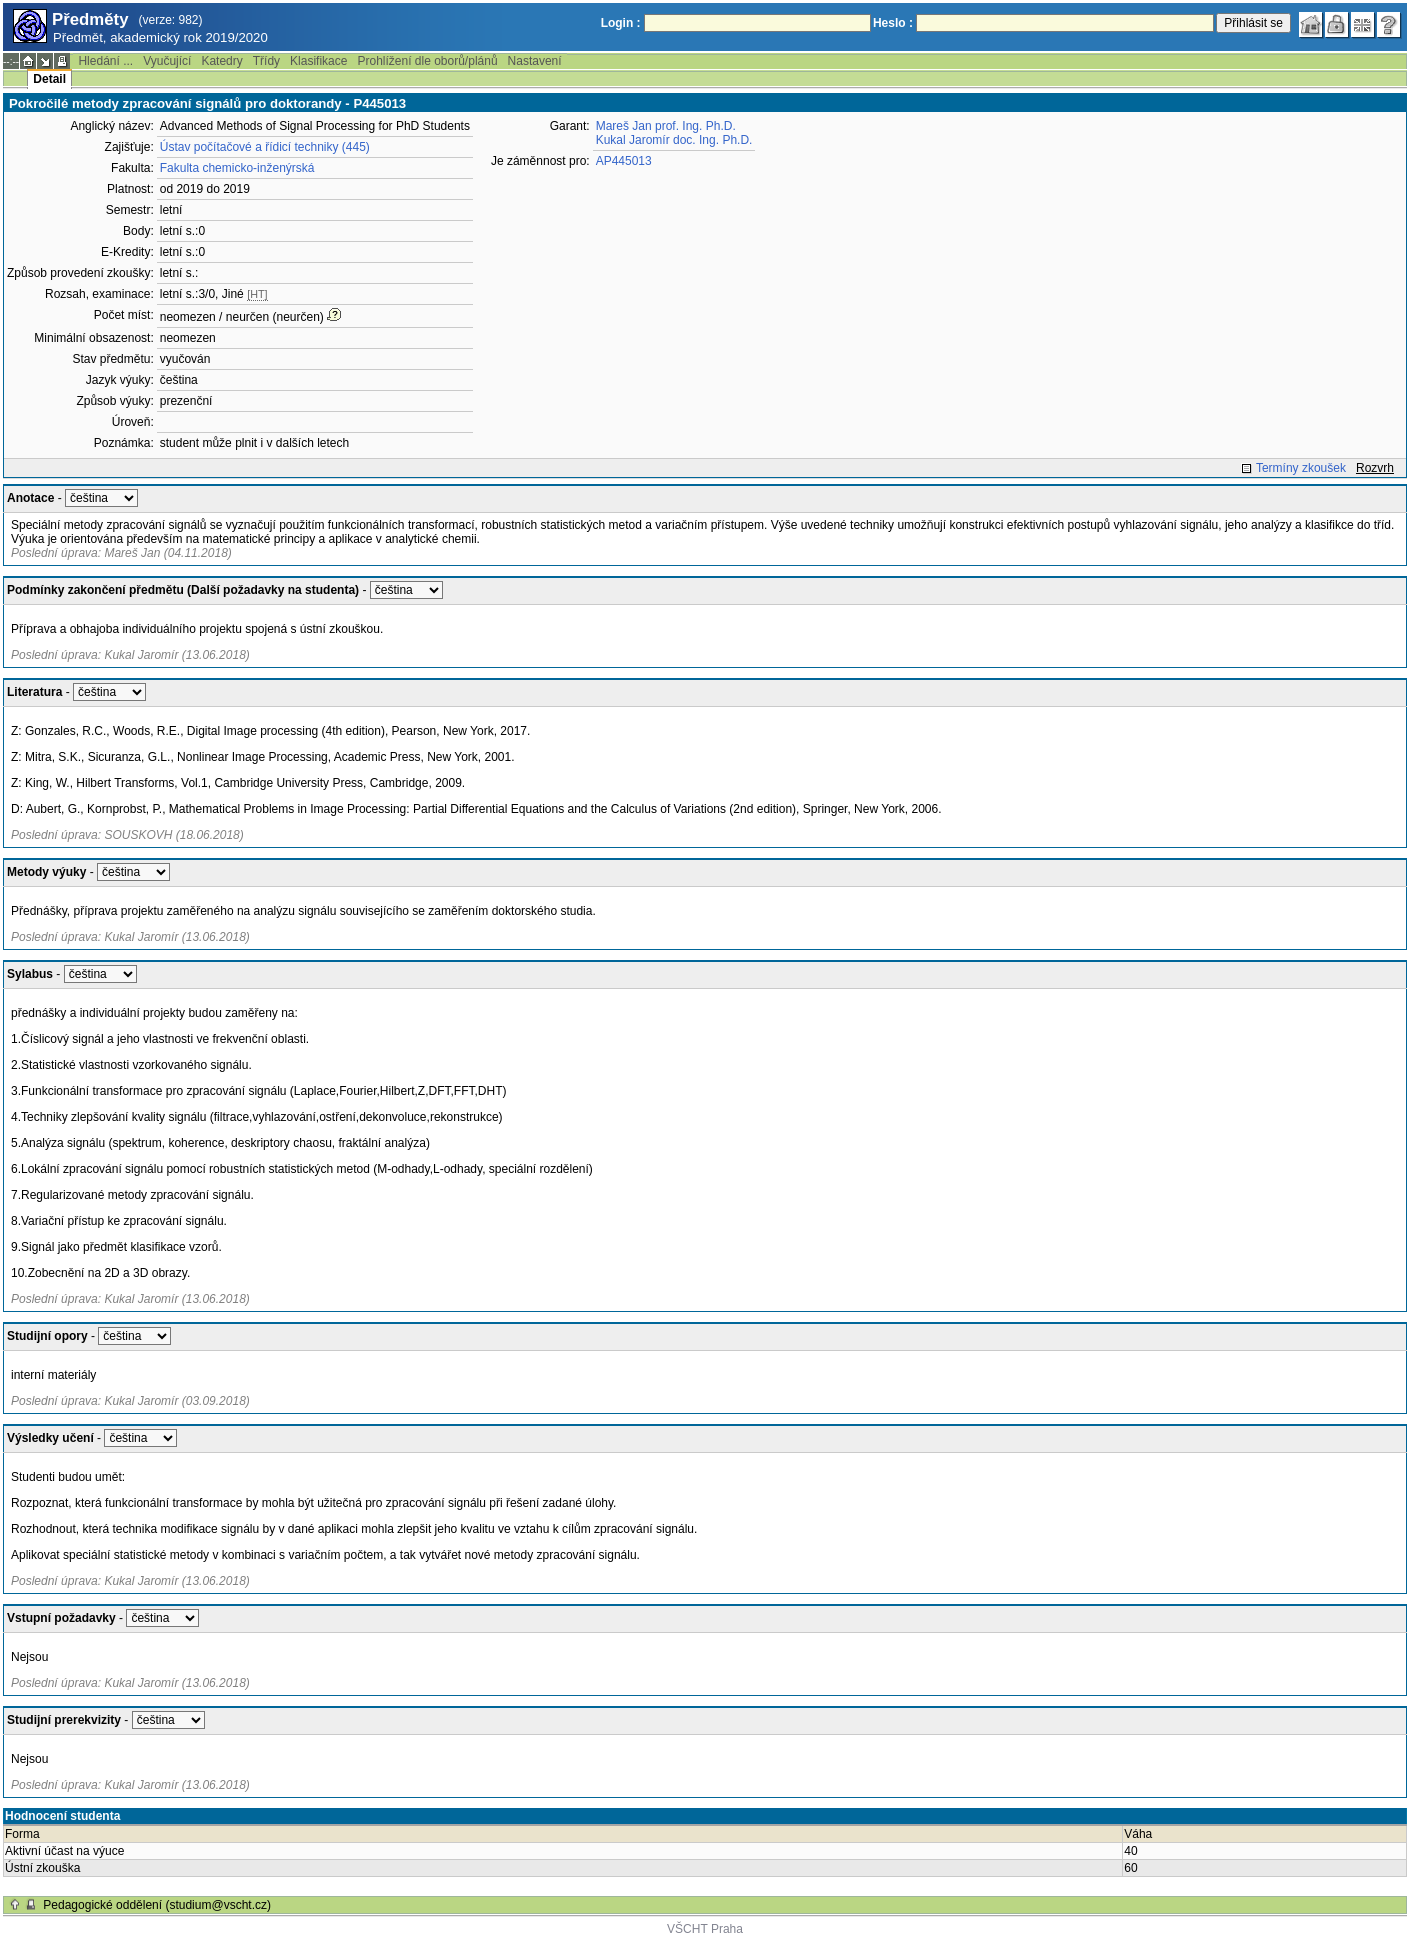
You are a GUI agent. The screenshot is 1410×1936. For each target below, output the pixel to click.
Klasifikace (318, 61)
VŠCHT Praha (705, 1929)
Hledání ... (105, 61)
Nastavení (535, 61)
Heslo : (893, 23)
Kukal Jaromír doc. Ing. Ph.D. (674, 140)
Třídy (266, 61)
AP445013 (624, 161)
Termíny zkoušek (1301, 468)
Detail (49, 79)
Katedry (221, 61)
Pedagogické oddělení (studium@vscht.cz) (157, 1905)
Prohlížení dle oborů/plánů (427, 61)
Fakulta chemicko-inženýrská (237, 168)
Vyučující (167, 61)
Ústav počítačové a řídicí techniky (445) (265, 147)
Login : (621, 23)
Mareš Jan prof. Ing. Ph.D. (666, 126)
